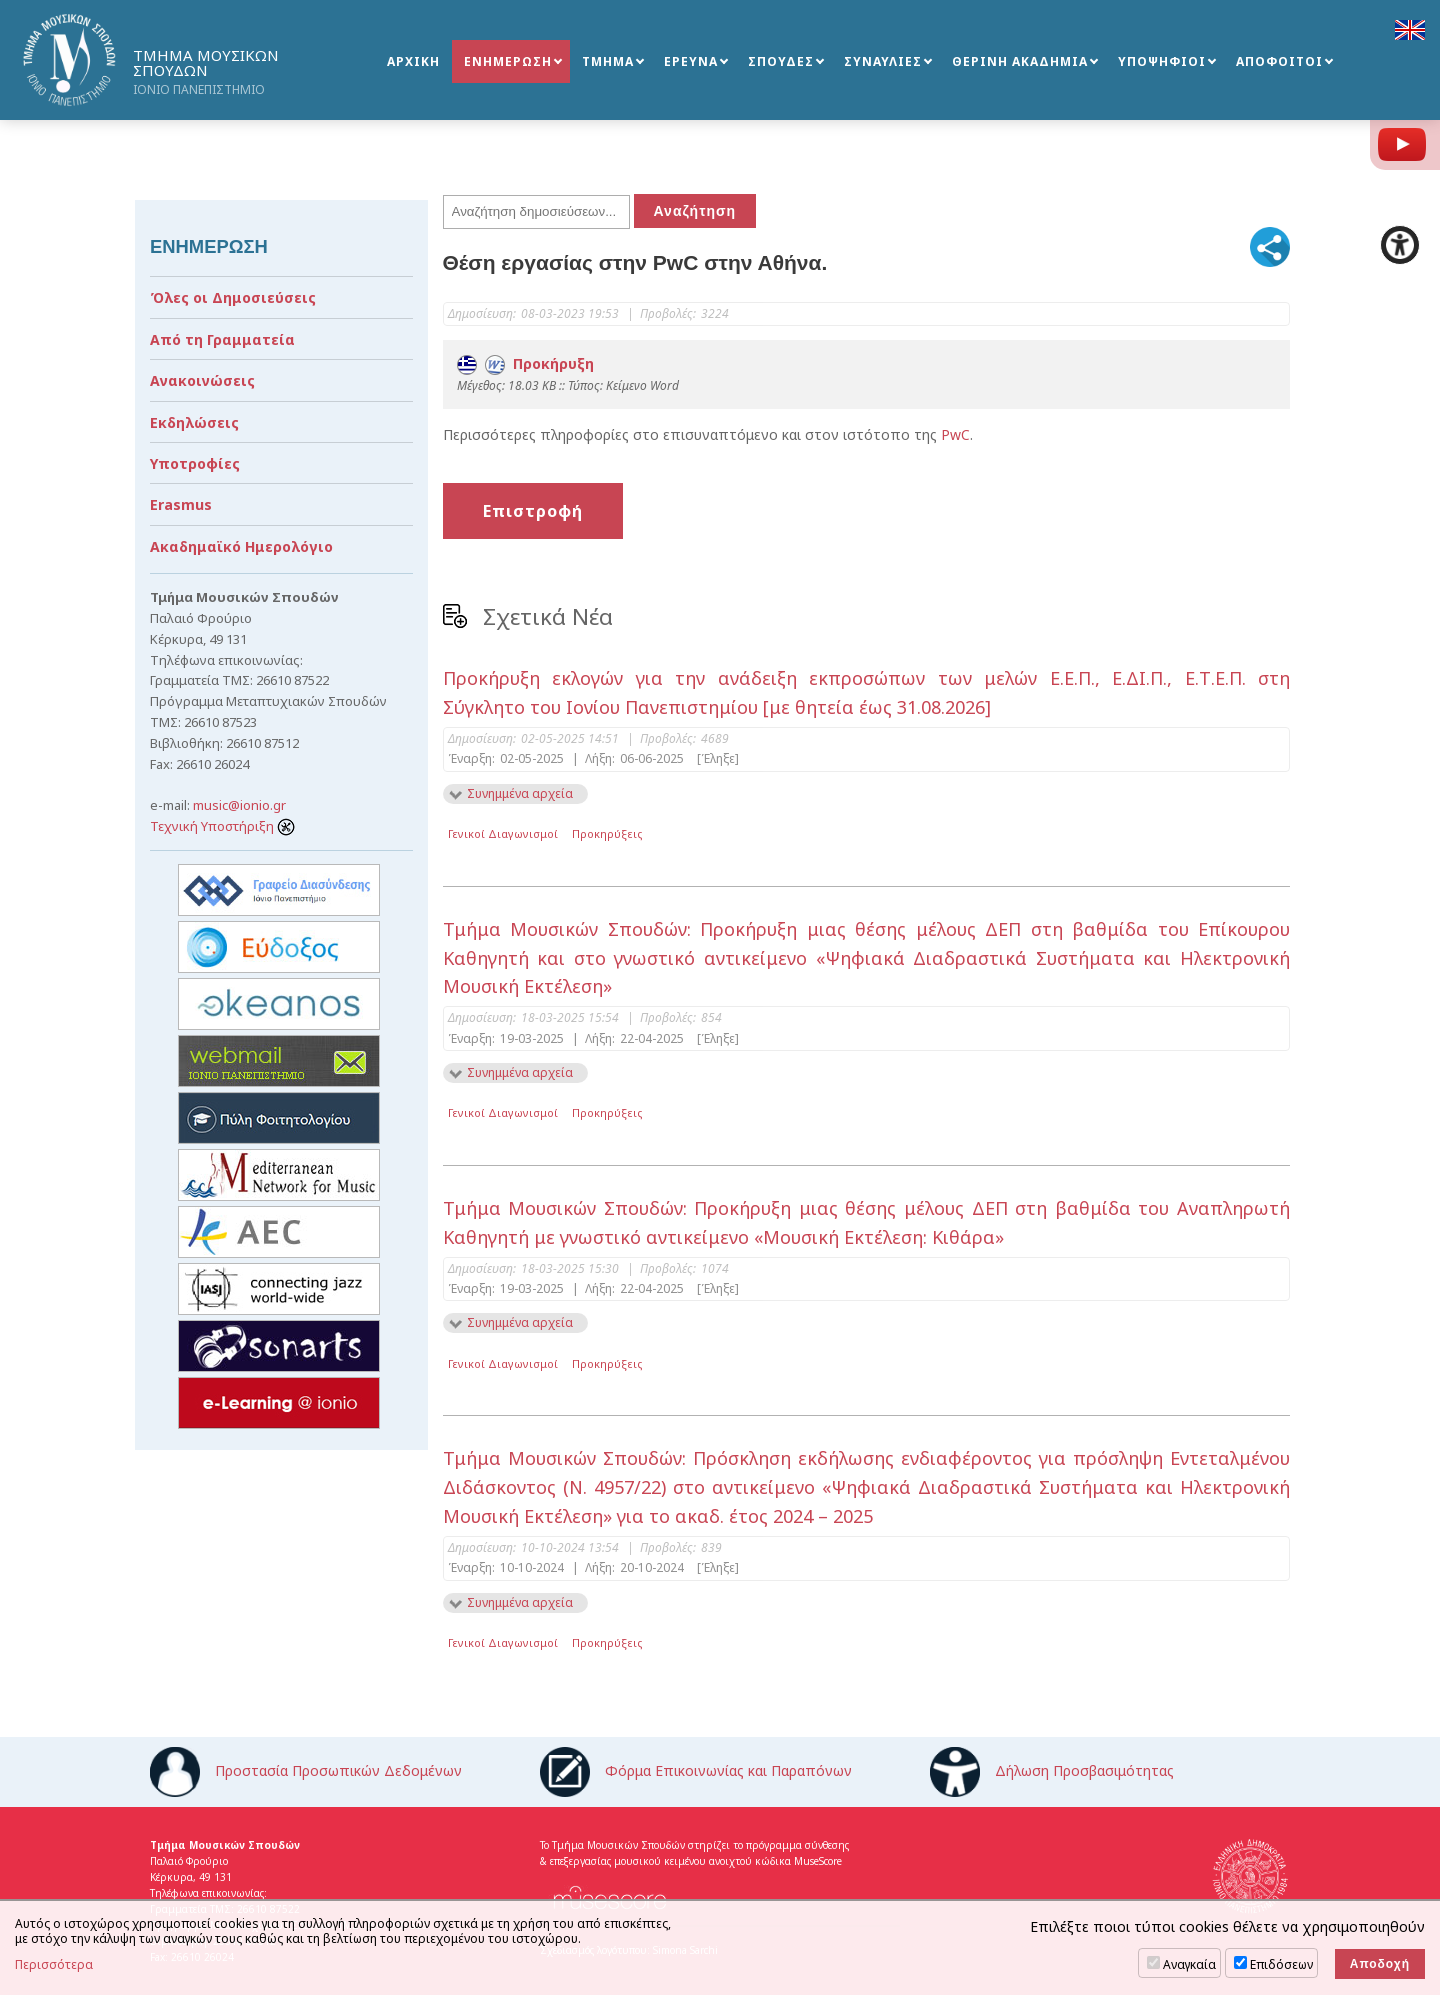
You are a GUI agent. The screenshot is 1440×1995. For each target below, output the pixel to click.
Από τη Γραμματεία (222, 339)
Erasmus (181, 504)
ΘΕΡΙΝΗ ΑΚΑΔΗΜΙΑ (1020, 61)
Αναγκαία (1189, 1964)
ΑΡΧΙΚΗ (413, 61)
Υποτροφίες (195, 463)
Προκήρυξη (525, 363)
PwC (955, 434)
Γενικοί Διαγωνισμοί (503, 833)
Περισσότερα (54, 1965)
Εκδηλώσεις (194, 422)
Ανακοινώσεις (202, 380)
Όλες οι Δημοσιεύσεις (233, 297)
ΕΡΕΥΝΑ (691, 61)
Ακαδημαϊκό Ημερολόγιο (241, 546)
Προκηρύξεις (607, 833)
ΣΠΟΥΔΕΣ (781, 61)
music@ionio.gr (239, 805)
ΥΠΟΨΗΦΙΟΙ (1162, 61)
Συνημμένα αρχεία (520, 793)
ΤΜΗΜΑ (608, 61)
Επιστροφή (533, 511)
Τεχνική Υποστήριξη (222, 826)
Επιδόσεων (1281, 1964)
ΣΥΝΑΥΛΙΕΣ (883, 61)
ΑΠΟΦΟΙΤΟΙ (1279, 61)
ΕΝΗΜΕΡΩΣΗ (508, 61)
